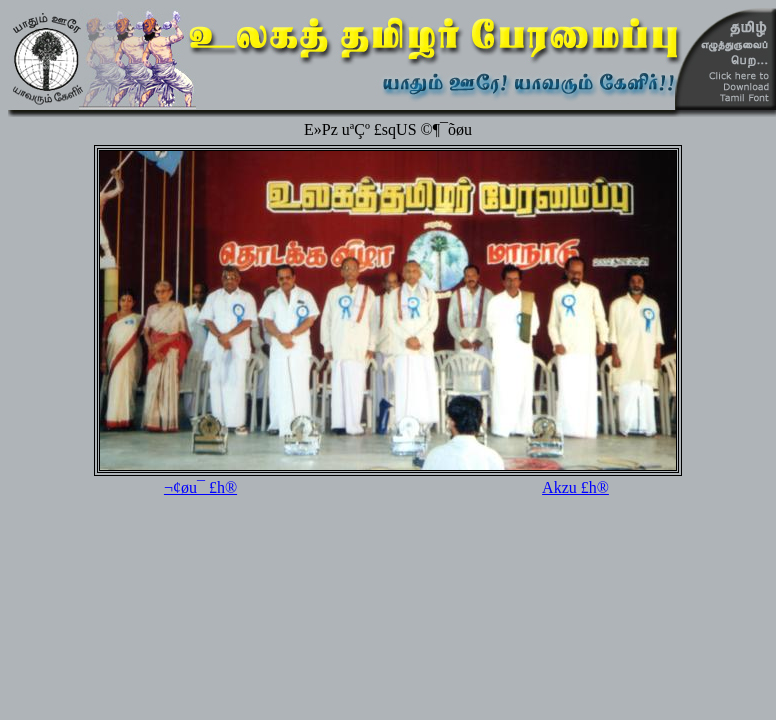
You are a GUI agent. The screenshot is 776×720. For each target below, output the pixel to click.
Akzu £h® (575, 487)
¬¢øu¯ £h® (200, 487)
